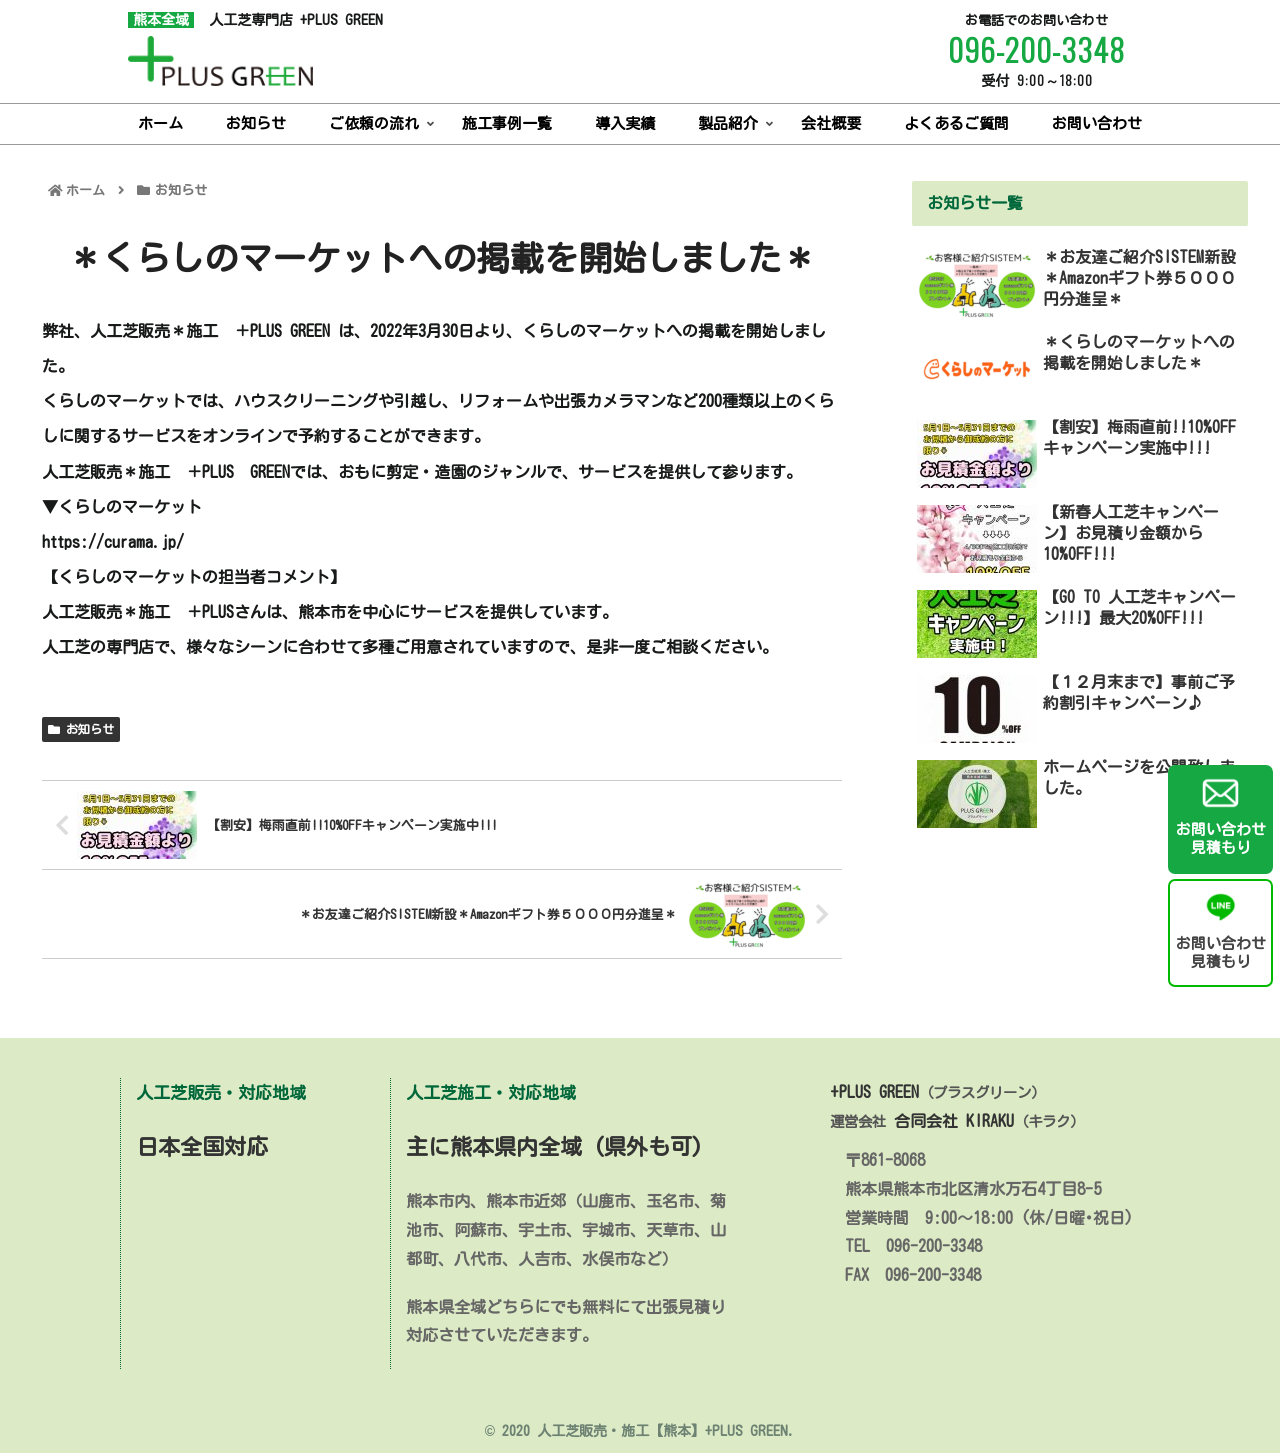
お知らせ (81, 729)
